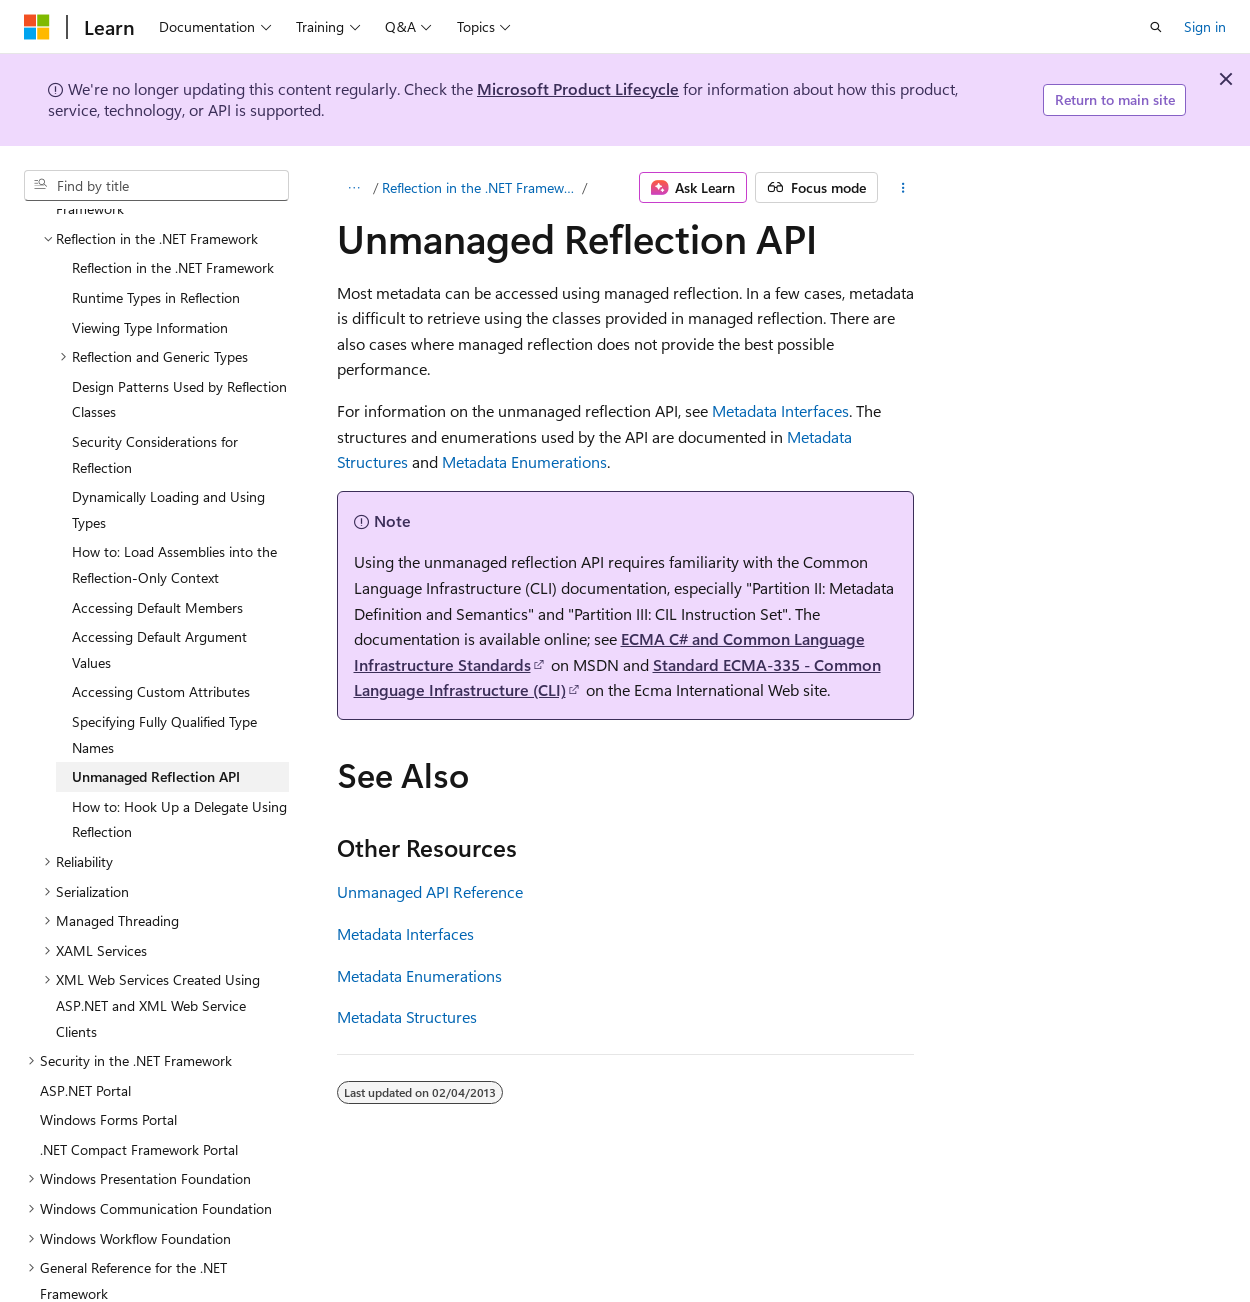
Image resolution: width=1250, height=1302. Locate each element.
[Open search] (1156, 27)
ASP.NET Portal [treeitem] (85, 1007)
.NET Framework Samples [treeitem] (117, 1269)
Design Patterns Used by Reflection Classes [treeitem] (179, 316)
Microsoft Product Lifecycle (578, 88)
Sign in (1205, 26)
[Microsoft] (37, 27)
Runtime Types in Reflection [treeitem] (156, 214)
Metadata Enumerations (524, 461)
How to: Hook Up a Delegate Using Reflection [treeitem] (179, 736)
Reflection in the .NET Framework (480, 187)
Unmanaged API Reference (430, 891)
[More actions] (903, 188)
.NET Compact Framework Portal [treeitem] (139, 1066)
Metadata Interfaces (780, 410)
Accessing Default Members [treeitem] (157, 524)
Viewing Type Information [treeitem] (150, 244)
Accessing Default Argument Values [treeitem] (159, 566)
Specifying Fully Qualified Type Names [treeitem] (164, 651)
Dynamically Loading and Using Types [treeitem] (168, 426)
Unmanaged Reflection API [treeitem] (156, 693)
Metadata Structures (407, 1016)
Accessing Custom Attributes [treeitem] (161, 608)
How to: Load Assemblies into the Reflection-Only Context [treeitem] (174, 481)
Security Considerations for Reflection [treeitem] (155, 371)
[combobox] (156, 186)
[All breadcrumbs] (354, 188)
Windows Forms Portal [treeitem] (108, 1036)
